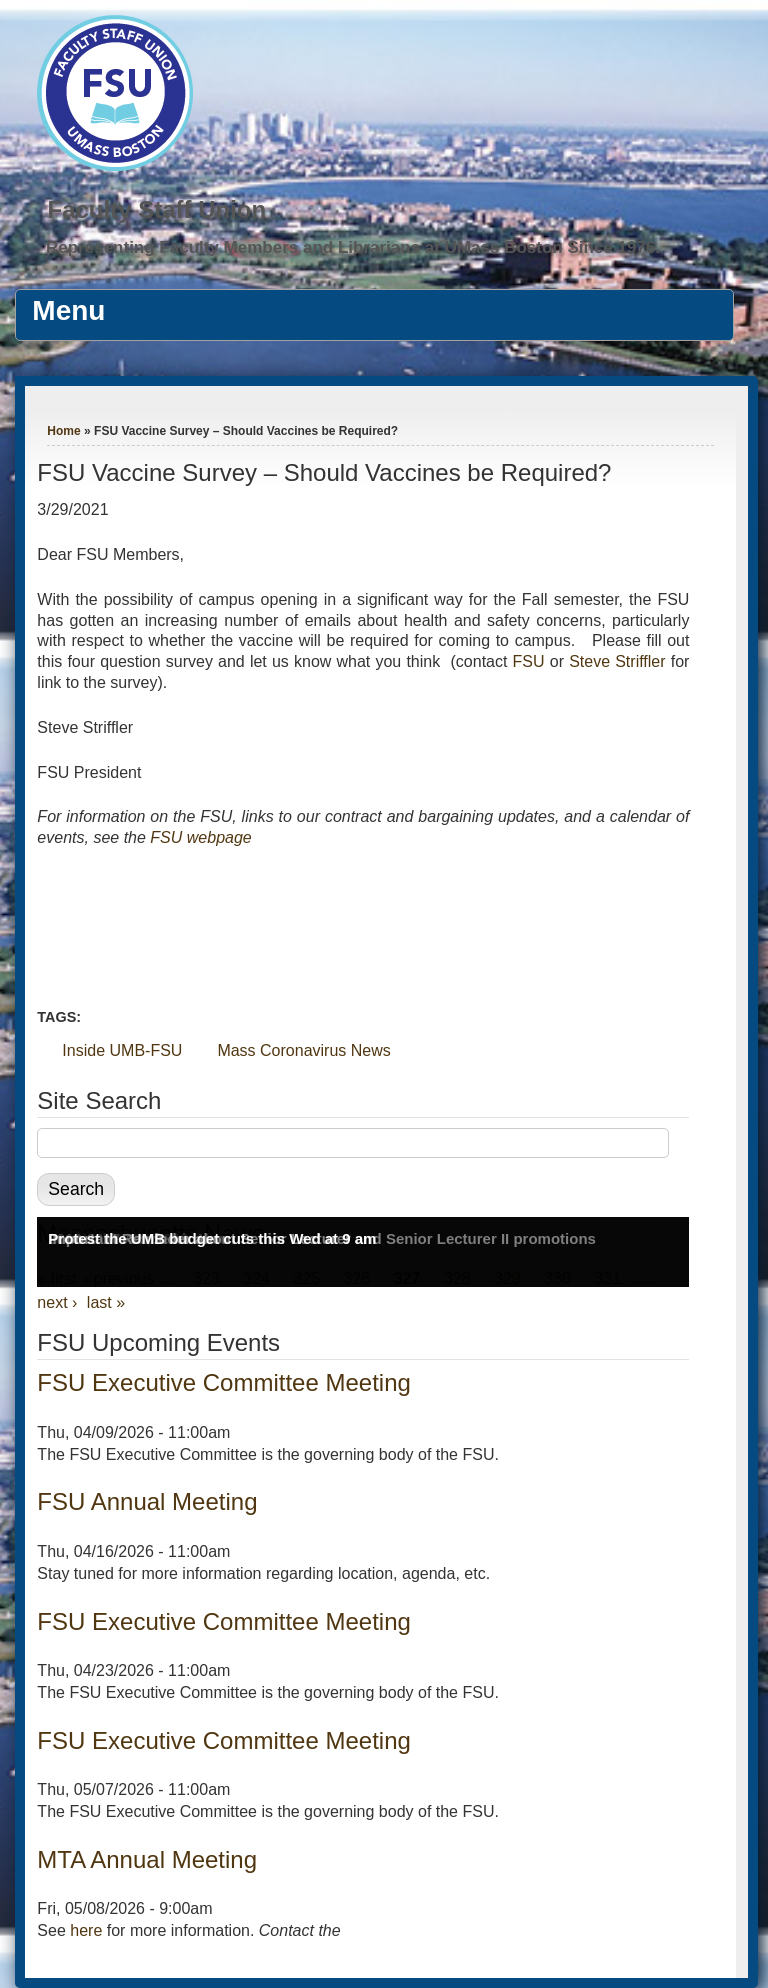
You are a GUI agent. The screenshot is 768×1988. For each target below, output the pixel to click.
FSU (531, 661)
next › (57, 1302)
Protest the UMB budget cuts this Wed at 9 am (212, 1238)
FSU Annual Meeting (147, 1501)
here (86, 1930)
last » (106, 1302)
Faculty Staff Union (156, 209)
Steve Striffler (617, 661)
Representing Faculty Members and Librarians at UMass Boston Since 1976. (353, 247)
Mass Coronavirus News (303, 1050)
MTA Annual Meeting (147, 1859)
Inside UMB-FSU (122, 1050)
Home (63, 431)
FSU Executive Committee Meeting (223, 1382)
